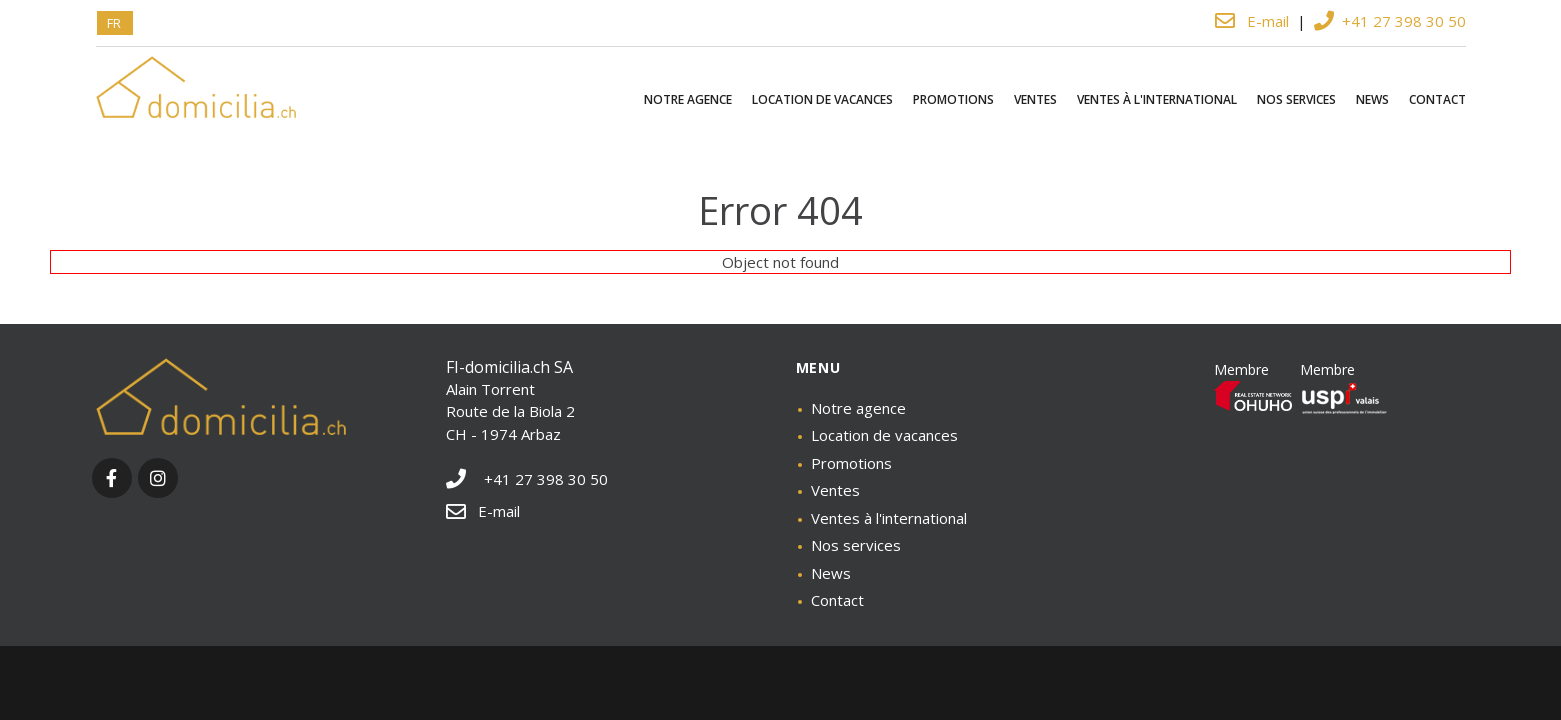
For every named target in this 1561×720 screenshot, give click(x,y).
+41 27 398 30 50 (1390, 21)
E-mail (1254, 21)
